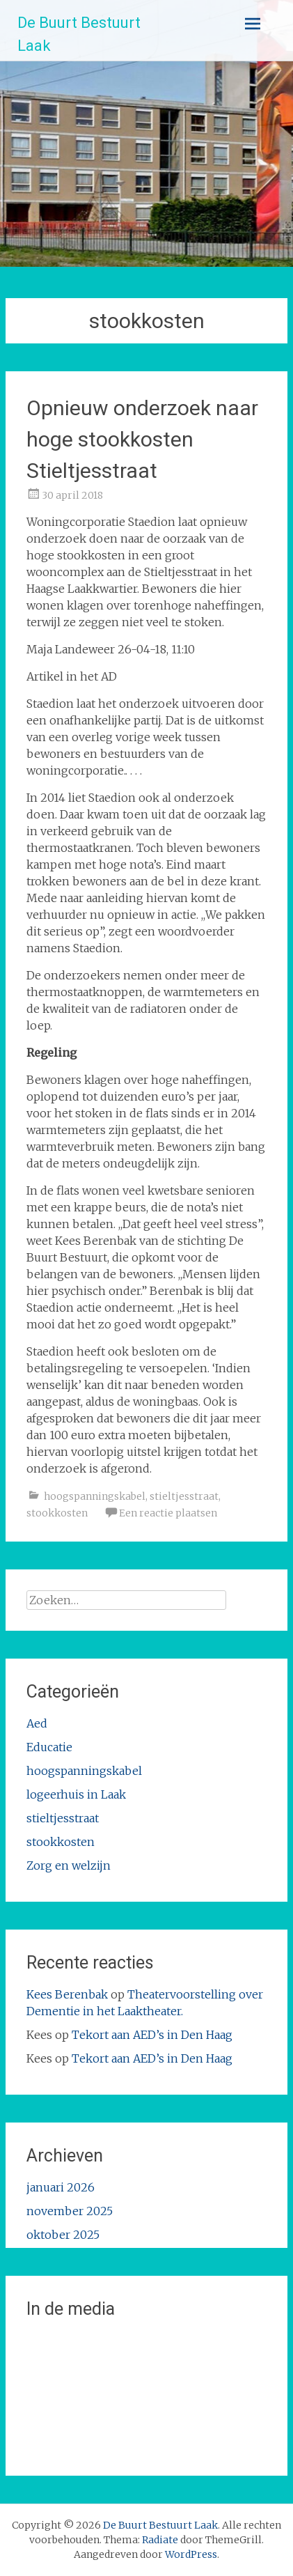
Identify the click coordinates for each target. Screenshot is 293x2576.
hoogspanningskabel (94, 1496)
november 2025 (69, 2211)
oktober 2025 (63, 2235)
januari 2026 (60, 2187)
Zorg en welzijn (68, 1865)
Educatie (49, 1747)
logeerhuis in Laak (76, 1794)
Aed (36, 1723)
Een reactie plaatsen (168, 1513)
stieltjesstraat (184, 1496)
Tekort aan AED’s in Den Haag (152, 2035)
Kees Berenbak (67, 1994)
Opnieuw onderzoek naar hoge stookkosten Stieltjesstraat (142, 439)
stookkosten (57, 1513)
